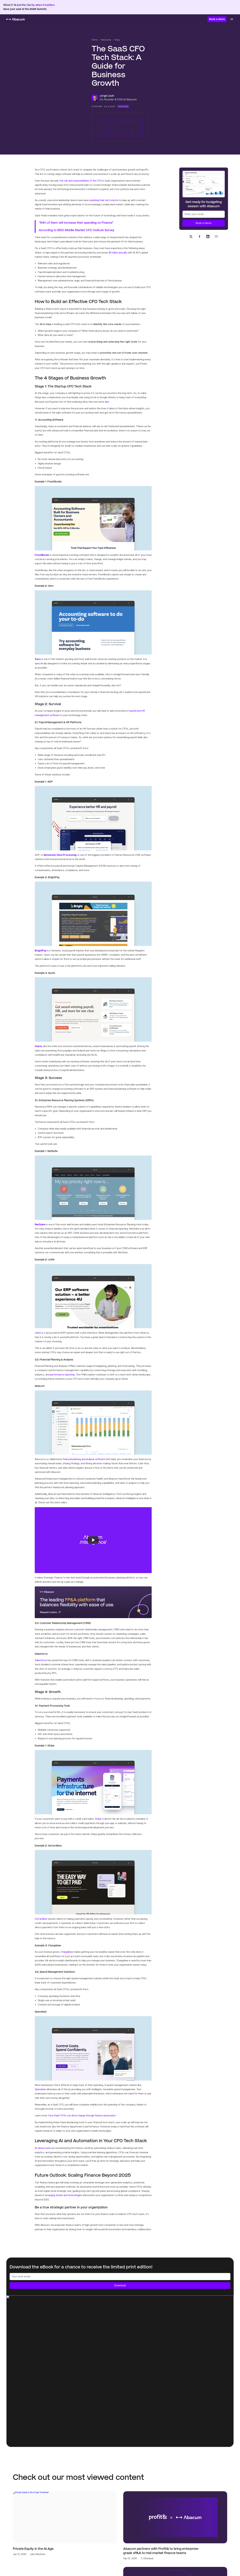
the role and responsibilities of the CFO (81, 121)
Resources (27, 31)
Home (16, 31)
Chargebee (67, 1892)
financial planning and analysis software (84, 1399)
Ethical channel (74, 2561)
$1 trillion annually (118, 193)
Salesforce (41, 1600)
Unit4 (38, 1273)
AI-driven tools (43, 2088)
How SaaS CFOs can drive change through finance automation (82, 2056)
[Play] (93, 1481)
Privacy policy (41, 2561)
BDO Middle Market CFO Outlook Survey (85, 170)
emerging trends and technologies (63, 2135)
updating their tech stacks (104, 140)
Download (190, 2242)
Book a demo (79, 2435)
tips (107, 342)
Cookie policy (57, 2561)
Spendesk (40, 2029)
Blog (38, 31)
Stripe (98, 1759)
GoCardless (41, 1859)
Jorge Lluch (28, 69)
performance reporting (62, 1315)
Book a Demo (204, 163)
